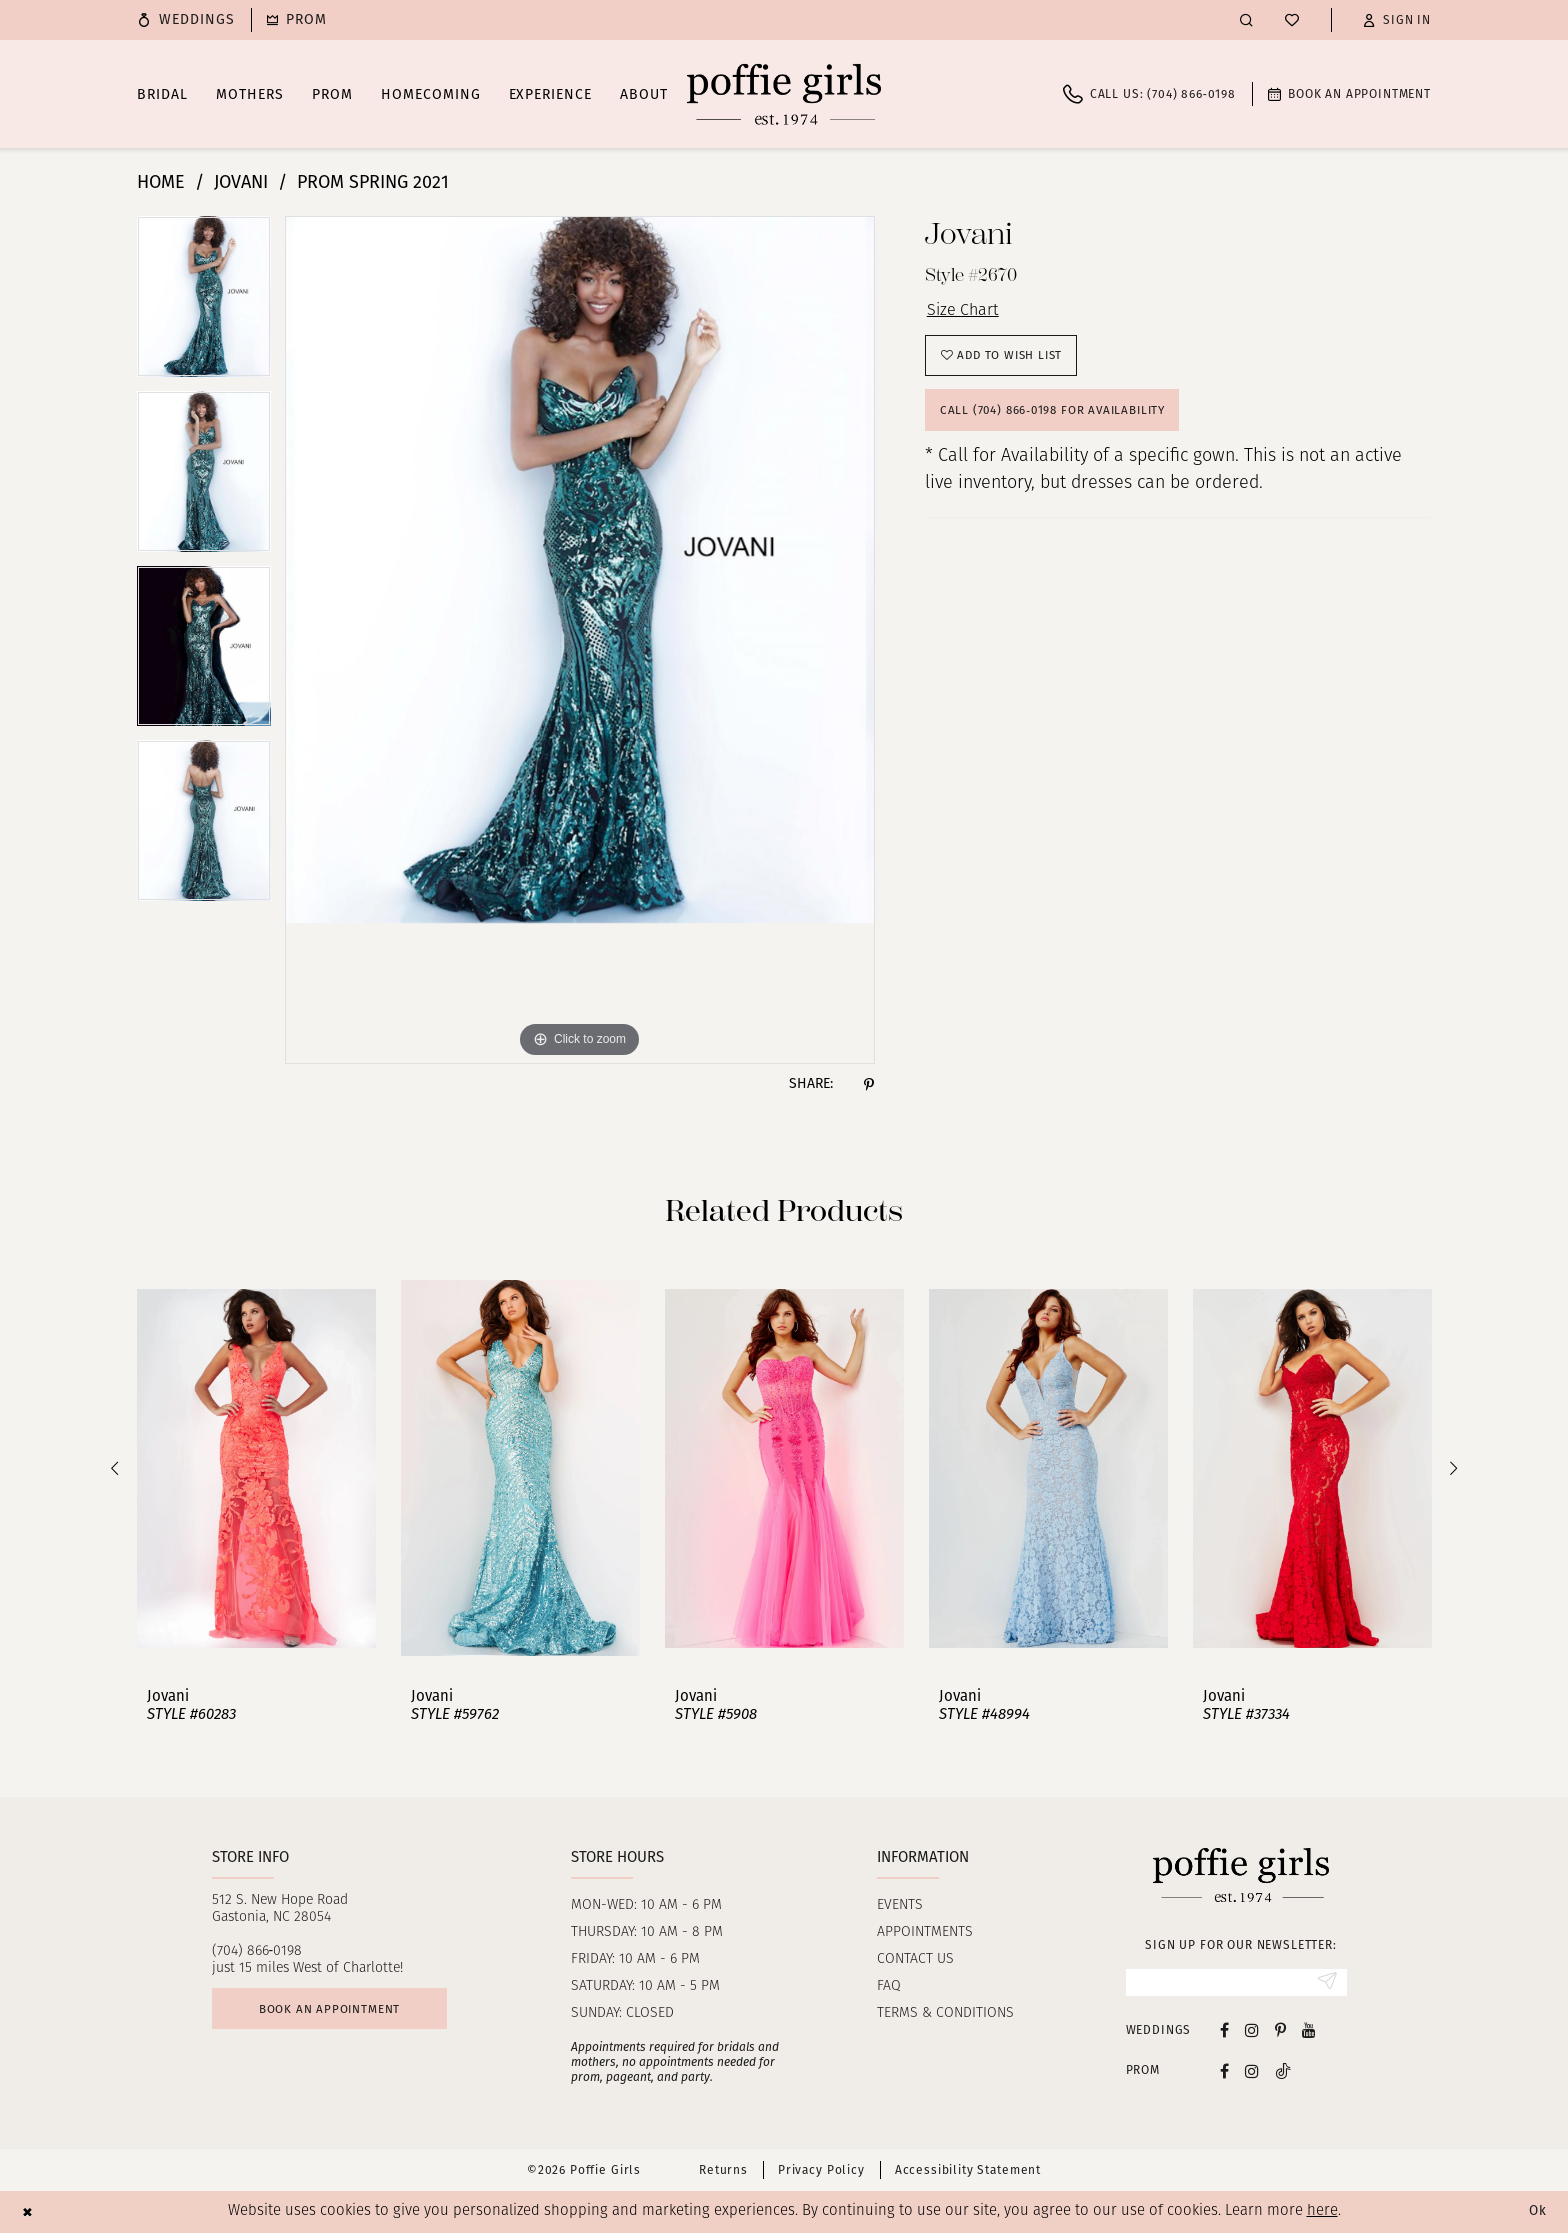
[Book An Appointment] (1349, 94)
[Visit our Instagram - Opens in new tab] (1252, 2032)
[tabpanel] (204, 303)
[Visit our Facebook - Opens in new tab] (1224, 2032)
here (1322, 2214)
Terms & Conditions (945, 2013)
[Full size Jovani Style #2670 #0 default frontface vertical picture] (580, 640)
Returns (723, 2173)
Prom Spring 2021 (373, 182)
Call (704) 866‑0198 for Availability (1065, 422)
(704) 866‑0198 (257, 1951)
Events (900, 1905)
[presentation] (256, 1468)
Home (161, 182)
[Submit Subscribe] (1325, 1984)
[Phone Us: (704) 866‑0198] (1149, 94)
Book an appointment (343, 2012)
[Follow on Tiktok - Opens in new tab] (1283, 2073)
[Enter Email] (1236, 1984)
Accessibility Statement (968, 2173)
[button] (1397, 20)
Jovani (241, 182)
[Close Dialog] (29, 2214)
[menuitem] (186, 20)
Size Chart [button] (967, 312)
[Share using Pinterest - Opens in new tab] (869, 1084)
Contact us (915, 1959)
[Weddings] (186, 20)
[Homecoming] (297, 20)
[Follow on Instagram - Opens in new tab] (1252, 2073)
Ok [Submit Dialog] (1536, 2215)
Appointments (925, 1932)
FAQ (889, 1986)
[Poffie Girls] (784, 94)
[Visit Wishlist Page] (1292, 20)
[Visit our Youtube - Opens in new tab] (1309, 2032)
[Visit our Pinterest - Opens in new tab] (1280, 2032)
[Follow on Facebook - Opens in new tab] (1224, 2073)
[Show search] (1246, 19)
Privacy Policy (821, 2173)
